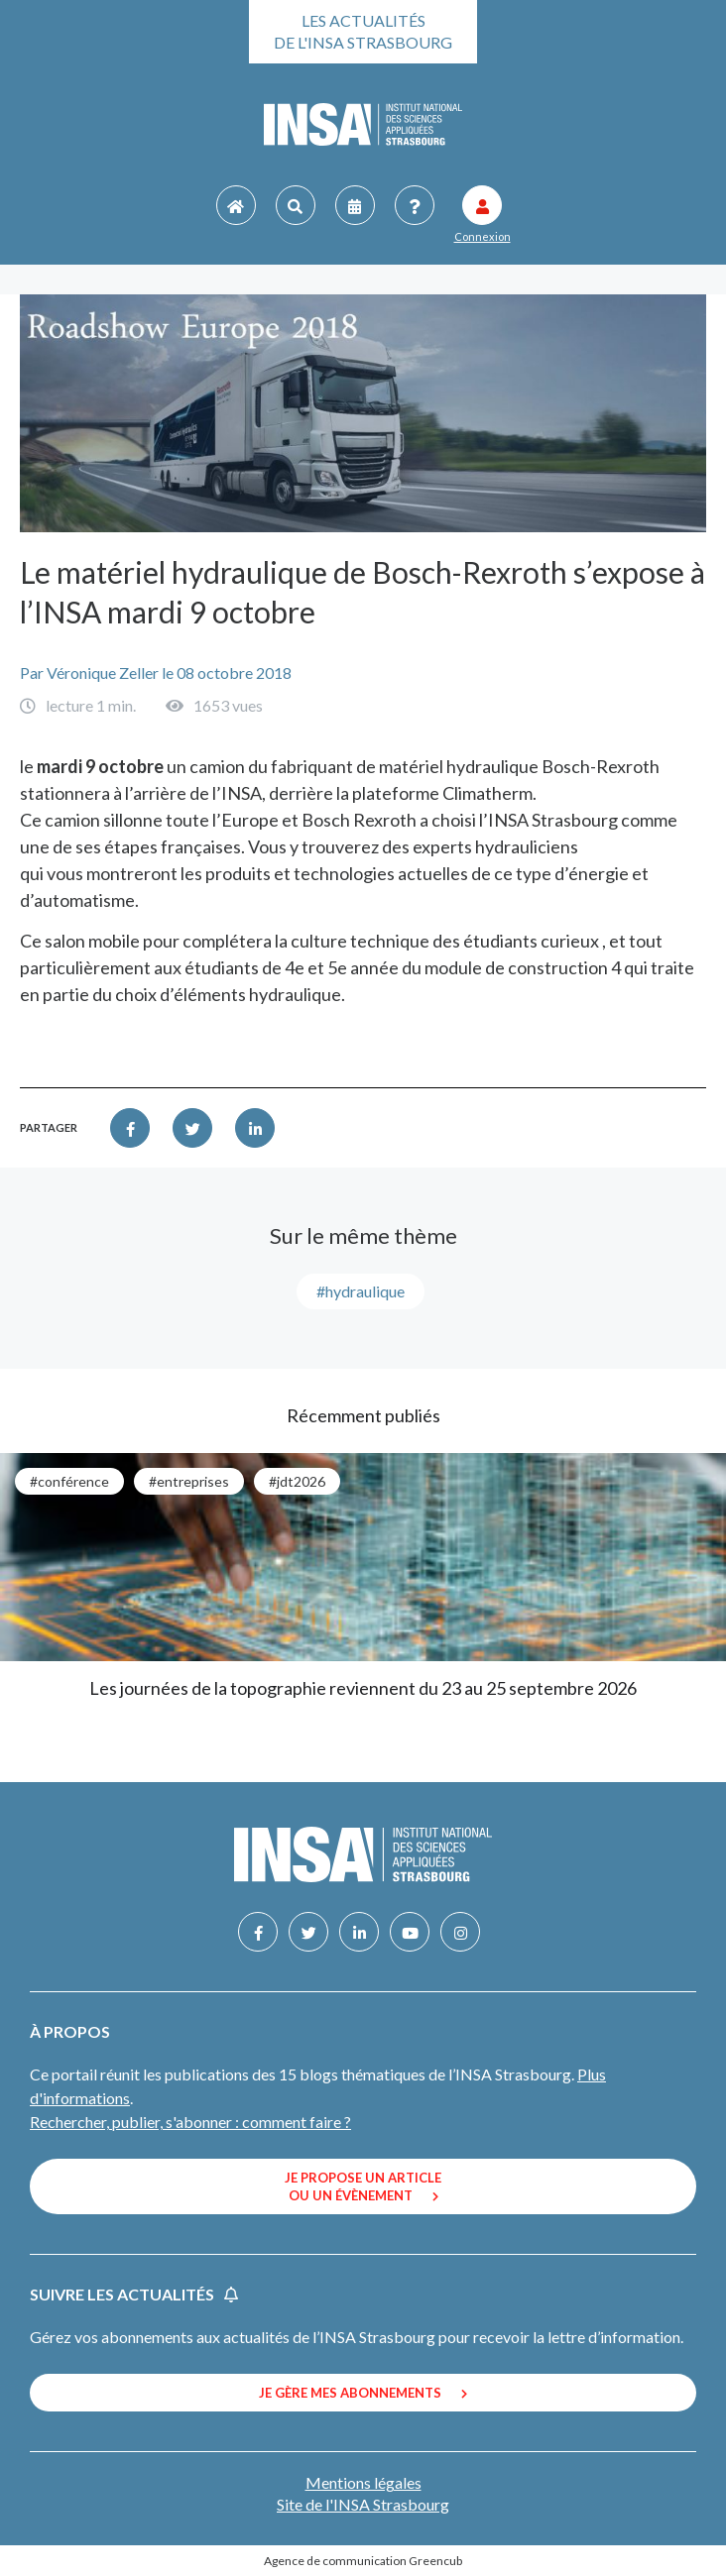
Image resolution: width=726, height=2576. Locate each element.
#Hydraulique (360, 1291)
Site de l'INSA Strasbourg (363, 2504)
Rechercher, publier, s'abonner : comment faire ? (190, 2121)
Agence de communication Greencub (363, 2560)
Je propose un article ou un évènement (363, 2186)
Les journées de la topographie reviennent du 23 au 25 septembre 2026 (363, 1688)
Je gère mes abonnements (363, 2393)
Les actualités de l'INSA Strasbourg (363, 31)
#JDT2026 (297, 1481)
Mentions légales (363, 2482)
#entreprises (189, 1481)
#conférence (69, 1481)
